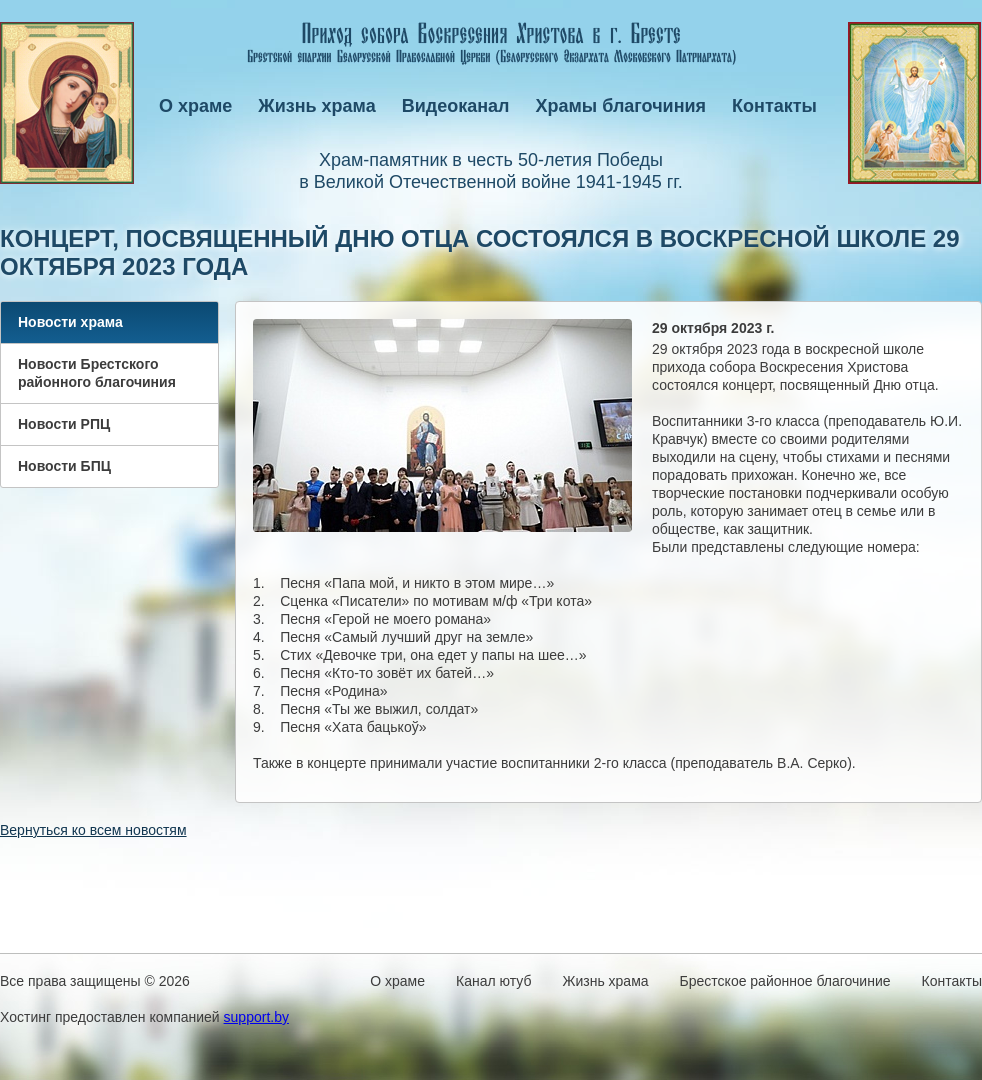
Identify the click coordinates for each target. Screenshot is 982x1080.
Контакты (774, 106)
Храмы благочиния (621, 106)
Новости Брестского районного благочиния (97, 373)
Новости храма (70, 322)
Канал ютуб (493, 981)
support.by (256, 1017)
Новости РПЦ (64, 424)
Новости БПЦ (64, 466)
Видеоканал (456, 106)
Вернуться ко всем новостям (93, 830)
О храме (195, 106)
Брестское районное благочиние (785, 981)
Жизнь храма (316, 106)
